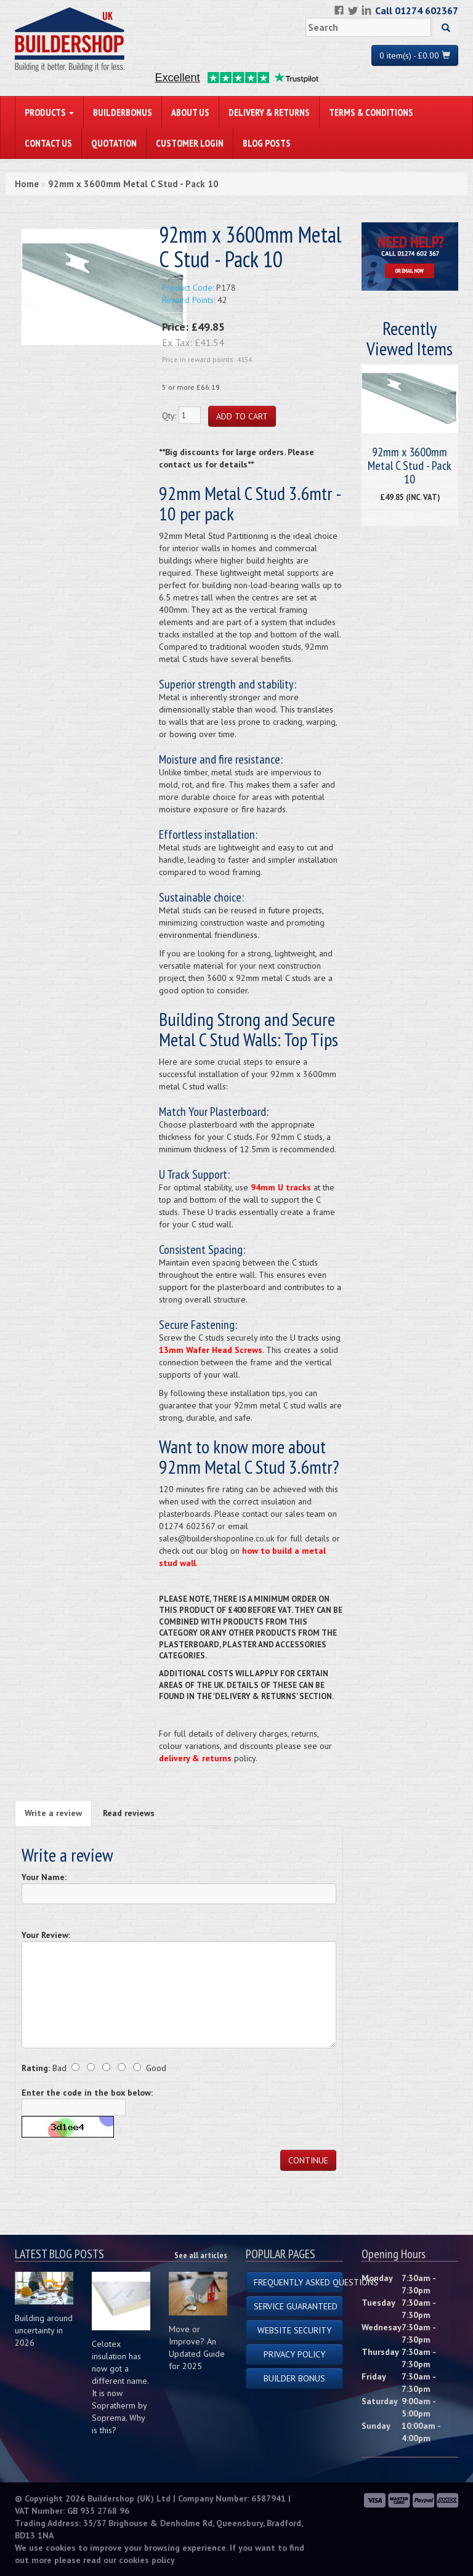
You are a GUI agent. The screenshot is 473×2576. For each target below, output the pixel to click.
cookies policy (147, 2560)
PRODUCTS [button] (49, 112)
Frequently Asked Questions (298, 2282)
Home (27, 184)
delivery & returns (195, 1758)
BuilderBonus (122, 112)
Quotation (114, 143)
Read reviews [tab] (129, 1813)
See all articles (200, 2255)
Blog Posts (267, 143)
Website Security (294, 2330)
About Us (190, 112)
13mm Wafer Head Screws (210, 1349)
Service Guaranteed (296, 2306)
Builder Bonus (294, 2378)
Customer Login (190, 143)
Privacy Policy (294, 2354)
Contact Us (48, 143)
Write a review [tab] (53, 1813)
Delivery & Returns (269, 112)
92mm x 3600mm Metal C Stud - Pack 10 (133, 184)
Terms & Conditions (371, 112)
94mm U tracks (281, 1187)
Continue (308, 2160)
